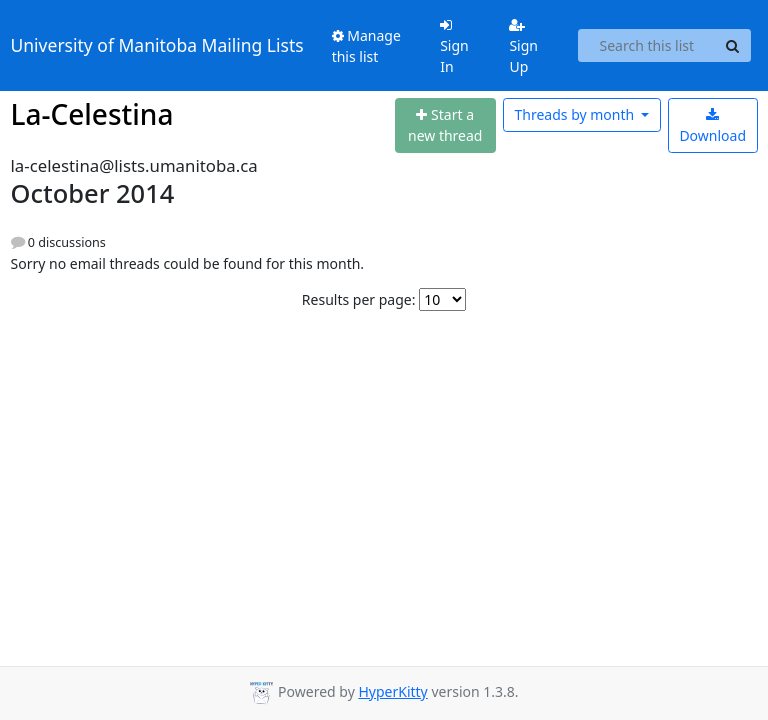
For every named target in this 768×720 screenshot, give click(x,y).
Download (712, 126)
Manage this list (366, 46)
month (575, 114)
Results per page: (359, 299)
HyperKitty (392, 691)
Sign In (454, 47)
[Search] (733, 46)
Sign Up (523, 47)
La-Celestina (92, 114)
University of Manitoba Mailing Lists (157, 45)
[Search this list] (646, 46)
